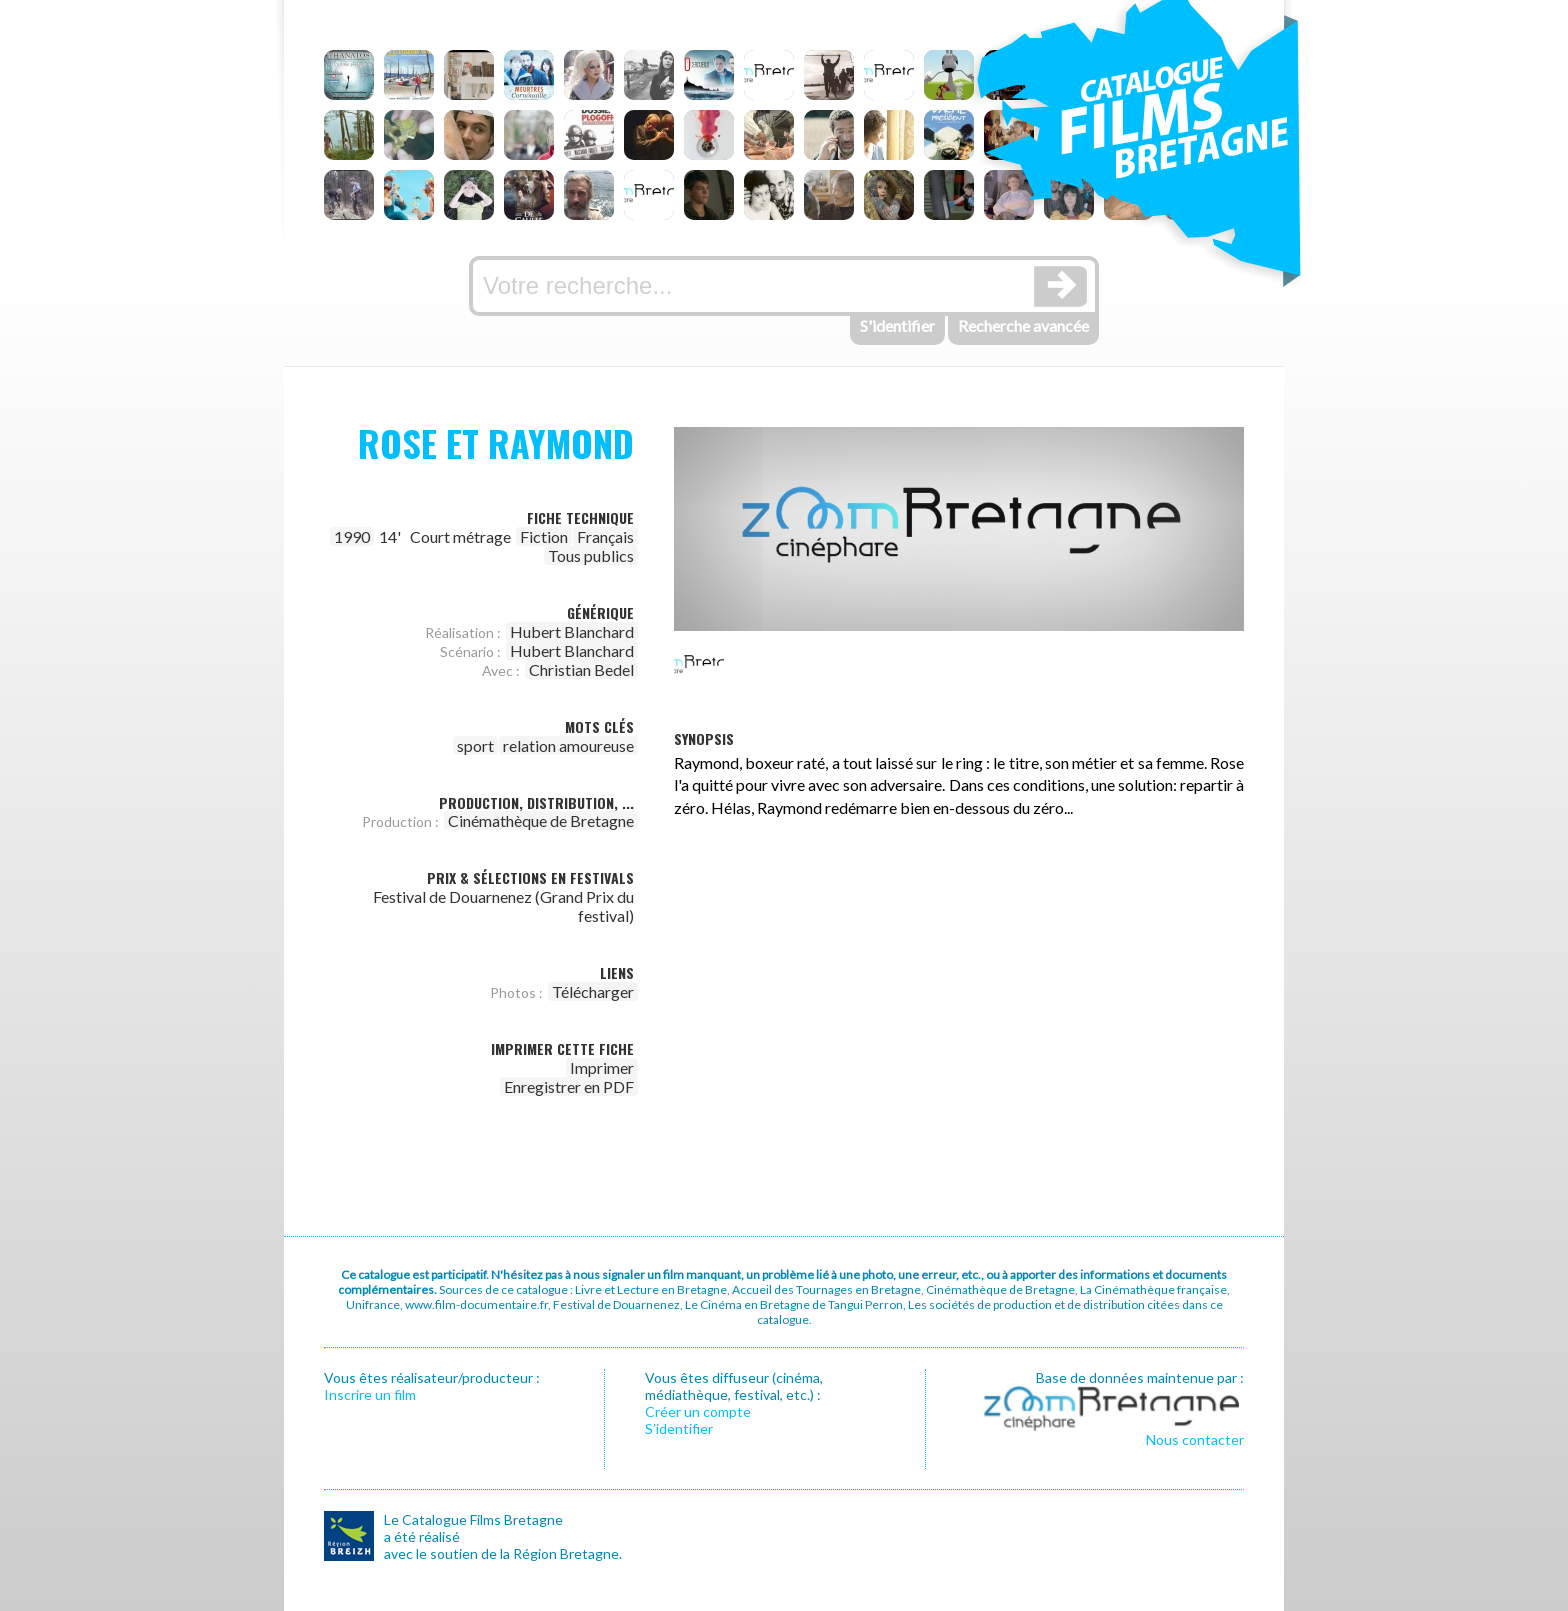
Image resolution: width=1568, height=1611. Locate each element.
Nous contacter (1195, 1439)
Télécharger (593, 991)
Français (605, 536)
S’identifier (679, 1428)
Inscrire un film (370, 1394)
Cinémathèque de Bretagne (541, 820)
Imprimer (602, 1067)
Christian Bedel (581, 669)
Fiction (544, 536)
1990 (352, 536)
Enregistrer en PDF (569, 1086)
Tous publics (591, 555)
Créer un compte (698, 1411)
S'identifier (897, 325)
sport (475, 745)
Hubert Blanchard (572, 631)
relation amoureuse (568, 745)
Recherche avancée (1023, 325)
